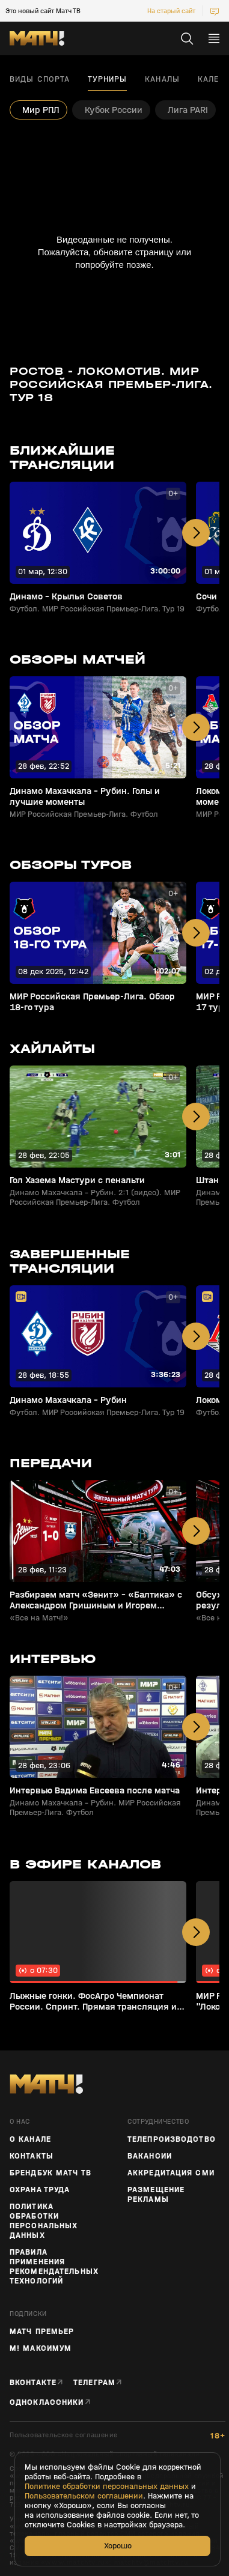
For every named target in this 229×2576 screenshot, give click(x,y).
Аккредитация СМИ (171, 2173)
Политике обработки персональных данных (107, 2486)
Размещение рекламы (156, 2194)
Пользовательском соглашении (84, 2496)
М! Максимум (41, 2348)
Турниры (107, 79)
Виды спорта (40, 79)
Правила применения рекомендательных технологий (54, 2266)
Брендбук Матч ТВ (50, 2173)
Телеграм (94, 2382)
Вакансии (149, 2156)
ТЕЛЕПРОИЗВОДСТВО (171, 2139)
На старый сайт (171, 11)
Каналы (162, 79)
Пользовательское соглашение (63, 2435)
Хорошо (118, 2546)
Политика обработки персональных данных (44, 2221)
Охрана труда (40, 2190)
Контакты (31, 2156)
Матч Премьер (42, 2331)
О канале (30, 2139)
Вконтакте (33, 2382)
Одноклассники (47, 2402)
